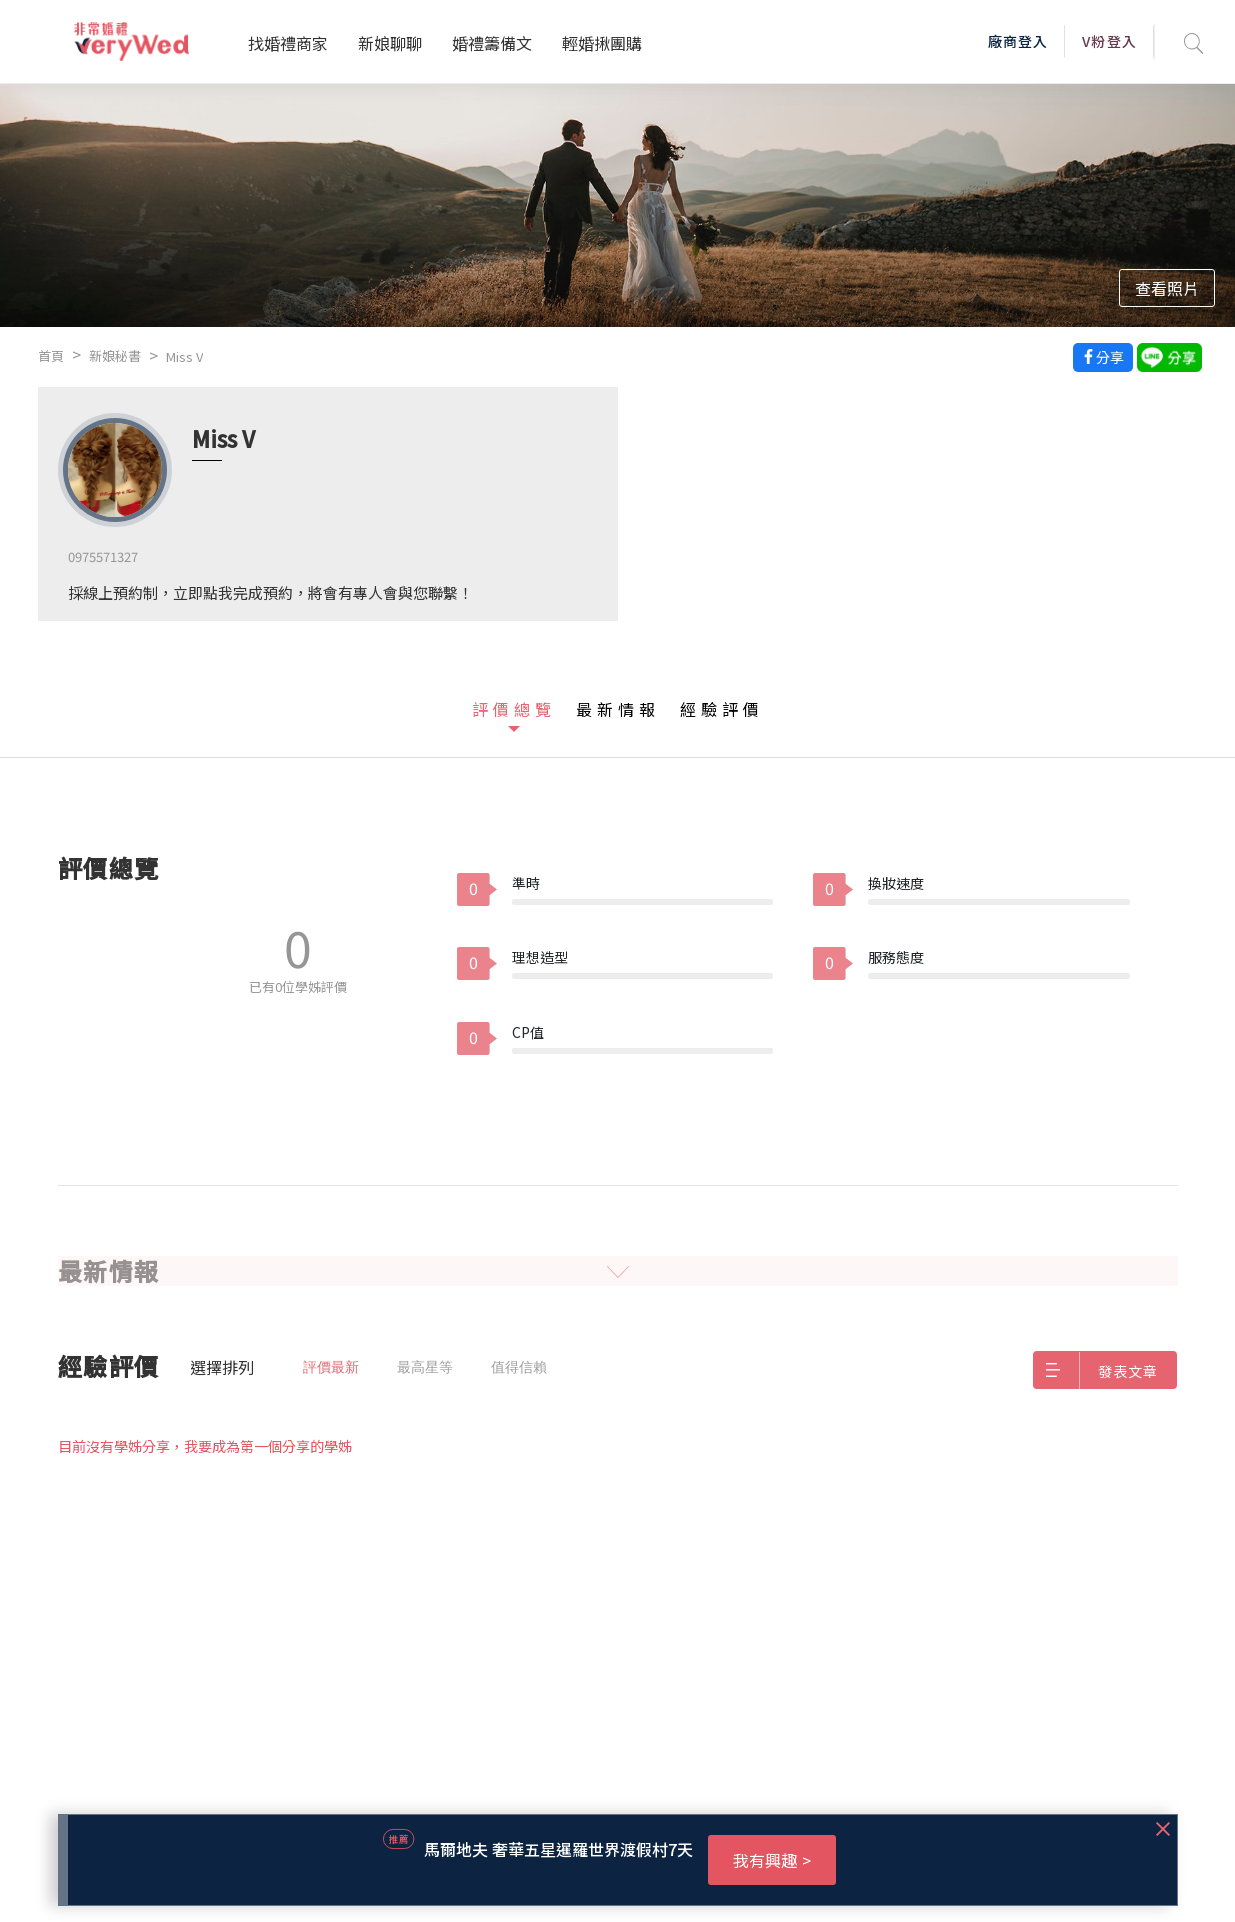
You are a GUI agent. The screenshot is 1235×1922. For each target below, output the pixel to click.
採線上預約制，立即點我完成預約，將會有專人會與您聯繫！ (270, 592)
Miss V (184, 356)
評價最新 (331, 1367)
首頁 (51, 355)
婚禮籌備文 (492, 43)
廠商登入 (1018, 41)
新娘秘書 (115, 355)
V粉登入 (1109, 41)
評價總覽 (514, 709)
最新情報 (618, 709)
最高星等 (425, 1367)
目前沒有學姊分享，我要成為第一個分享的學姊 (205, 1446)
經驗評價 (722, 709)
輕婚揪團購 (602, 43)
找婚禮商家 (288, 43)
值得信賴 (519, 1367)
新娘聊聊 (390, 43)
